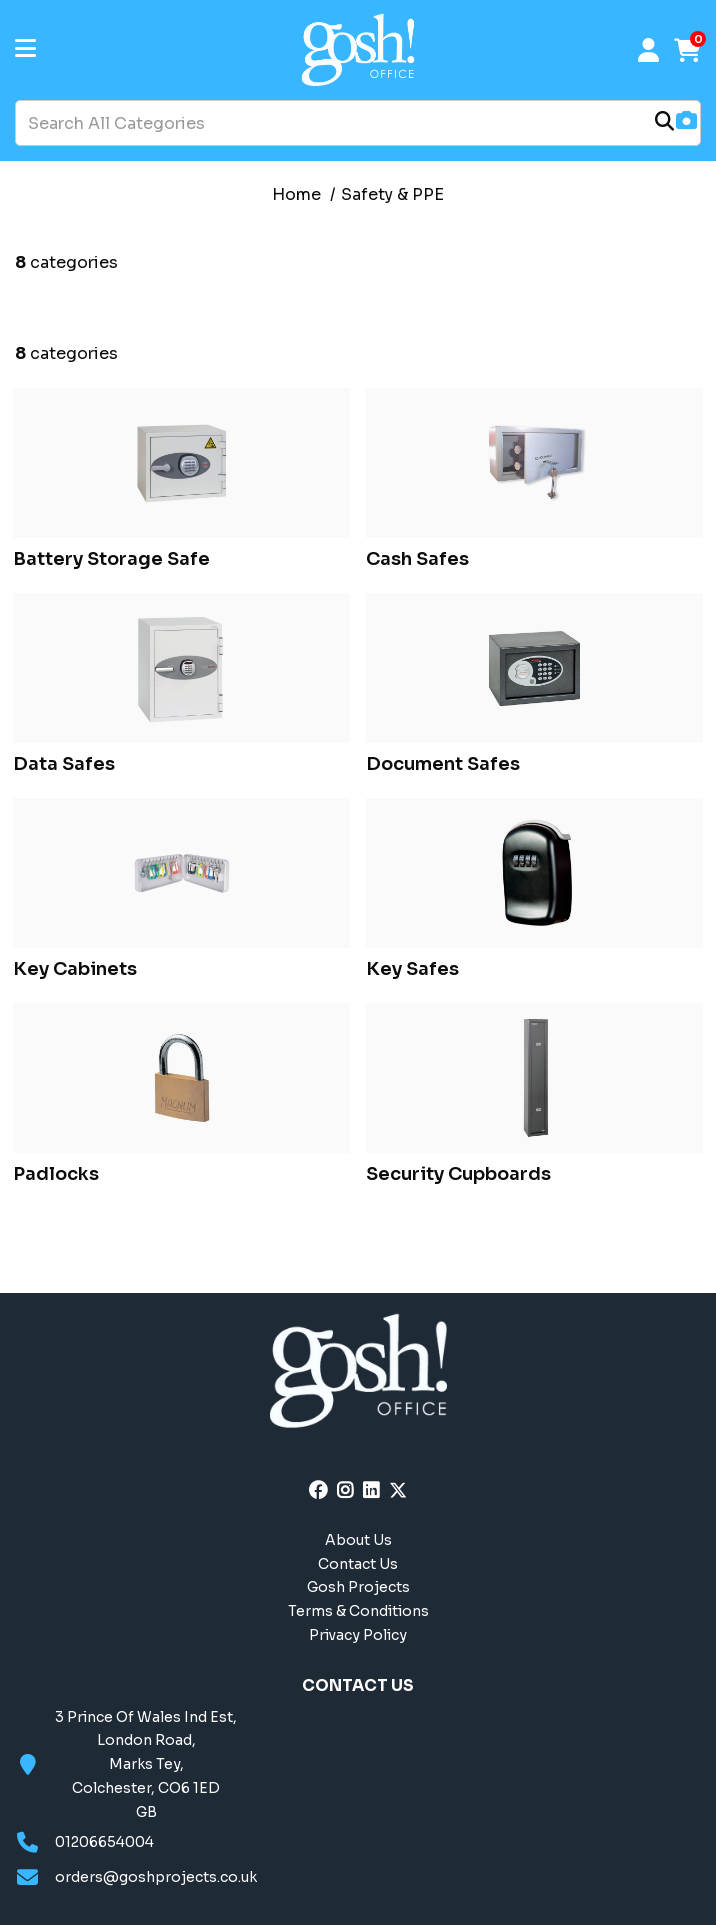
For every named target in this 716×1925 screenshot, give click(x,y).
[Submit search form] (664, 123)
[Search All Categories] (358, 123)
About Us (358, 1540)
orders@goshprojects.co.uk (156, 1877)
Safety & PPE (392, 194)
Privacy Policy (358, 1635)
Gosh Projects (358, 1587)
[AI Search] (686, 122)
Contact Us (358, 1564)
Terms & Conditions (358, 1611)
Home (296, 194)
